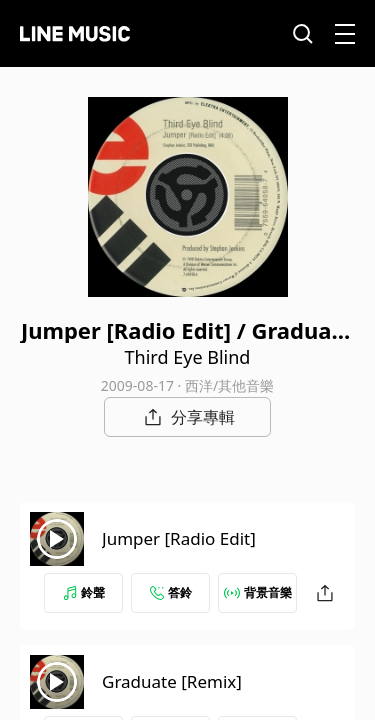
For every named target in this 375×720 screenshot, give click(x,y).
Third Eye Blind (188, 357)
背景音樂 (258, 592)
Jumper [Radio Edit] (179, 538)
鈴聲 (84, 592)
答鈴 (171, 592)
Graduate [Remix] (172, 681)
